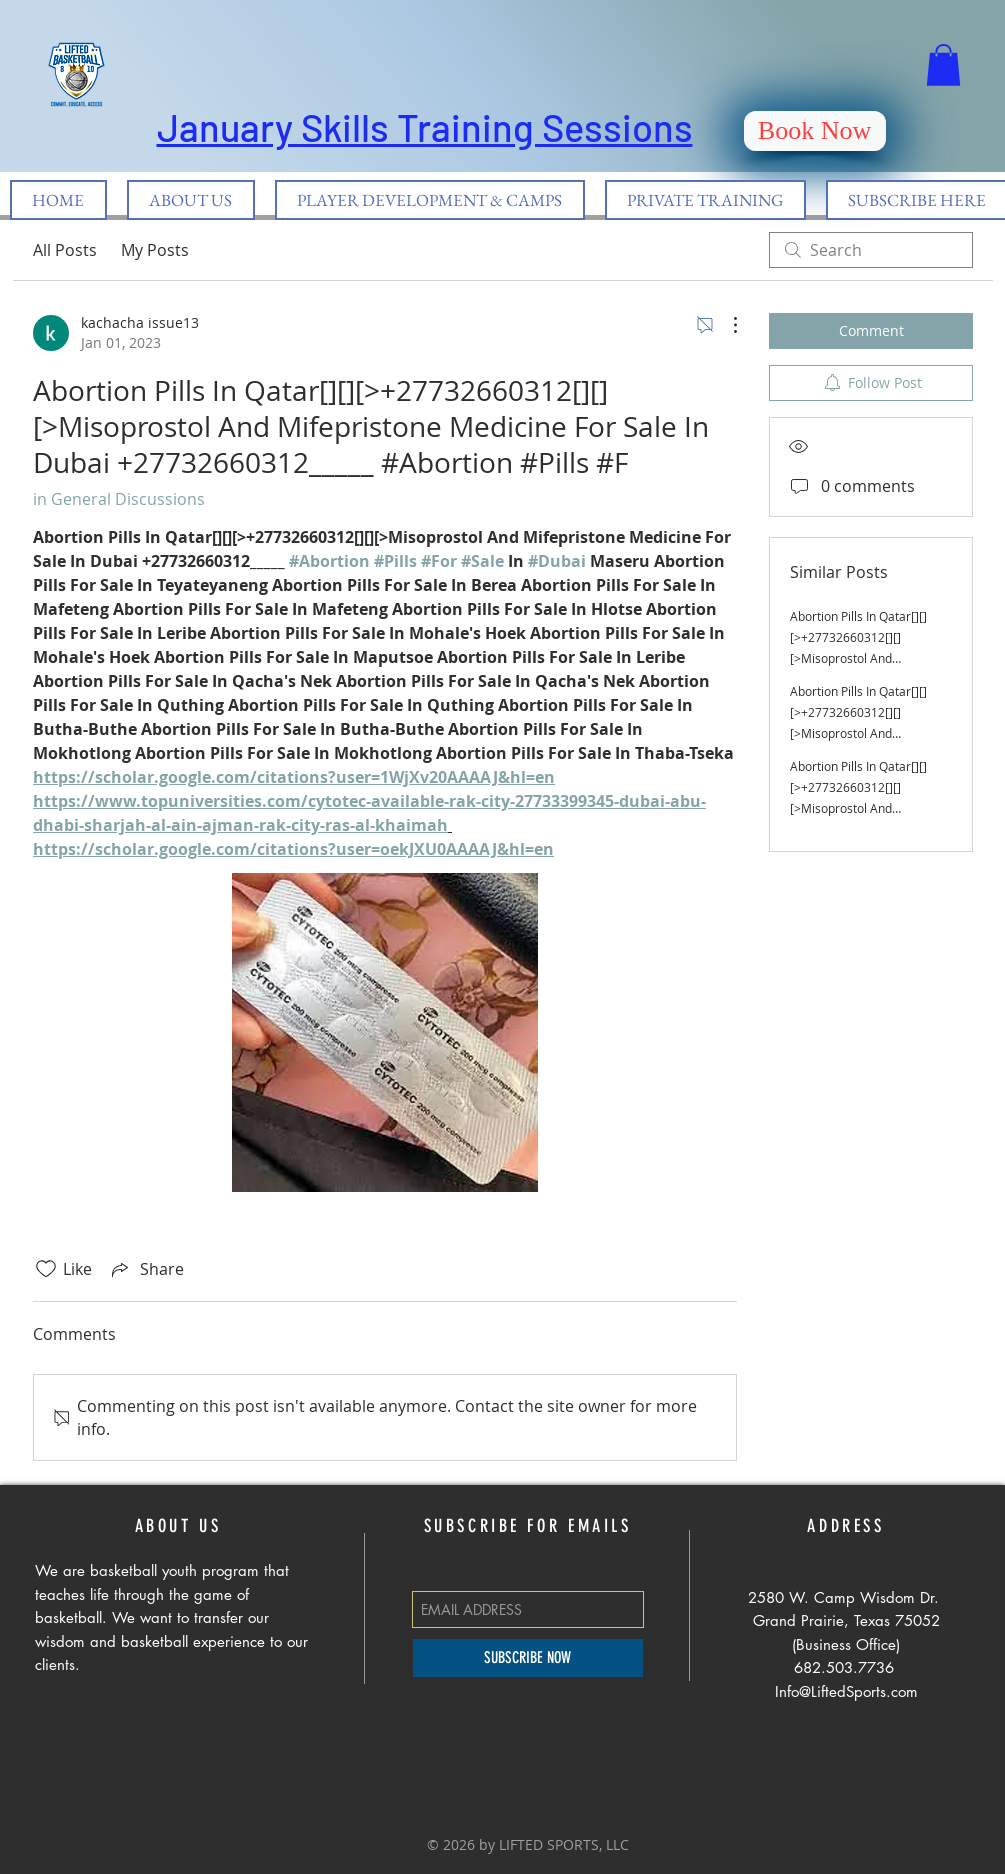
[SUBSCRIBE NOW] (528, 1658)
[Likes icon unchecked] (46, 1269)
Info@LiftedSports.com (846, 1691)
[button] (943, 65)
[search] (871, 250)
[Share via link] (146, 1269)
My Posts (155, 250)
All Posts (65, 250)
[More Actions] (725, 325)
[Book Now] (815, 131)
